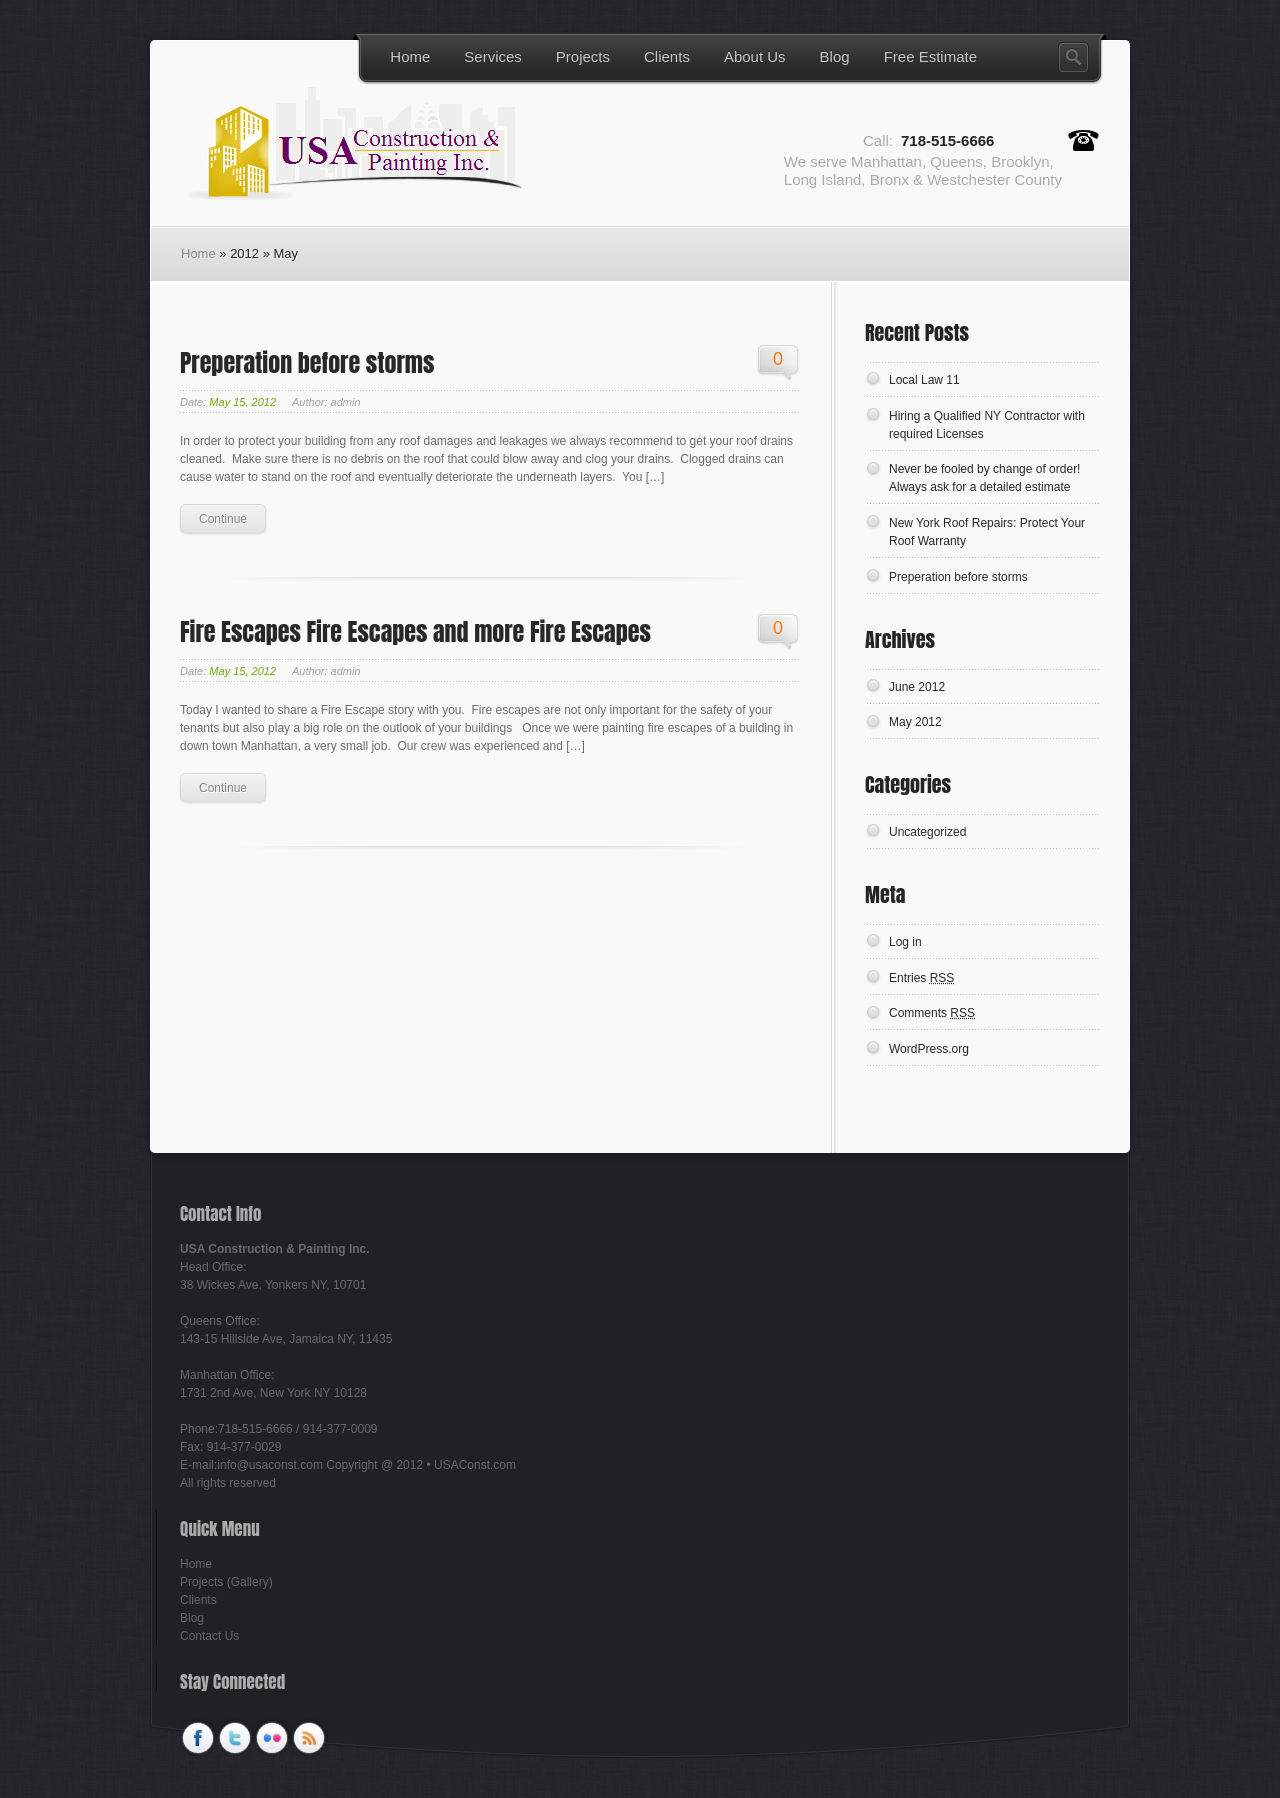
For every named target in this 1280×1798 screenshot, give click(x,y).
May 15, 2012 (242, 402)
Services (493, 56)
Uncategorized (927, 832)
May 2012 (915, 722)
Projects (583, 56)
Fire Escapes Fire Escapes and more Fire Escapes (415, 632)
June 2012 (917, 687)
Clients (667, 56)
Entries (921, 978)
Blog (835, 56)
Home (410, 56)
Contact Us (209, 1636)
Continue (223, 519)
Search (1073, 57)
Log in (905, 942)
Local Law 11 (924, 380)
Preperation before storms (307, 363)
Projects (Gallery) (226, 1582)
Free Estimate (930, 56)
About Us (755, 56)
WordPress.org (929, 1049)
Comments (932, 1013)
